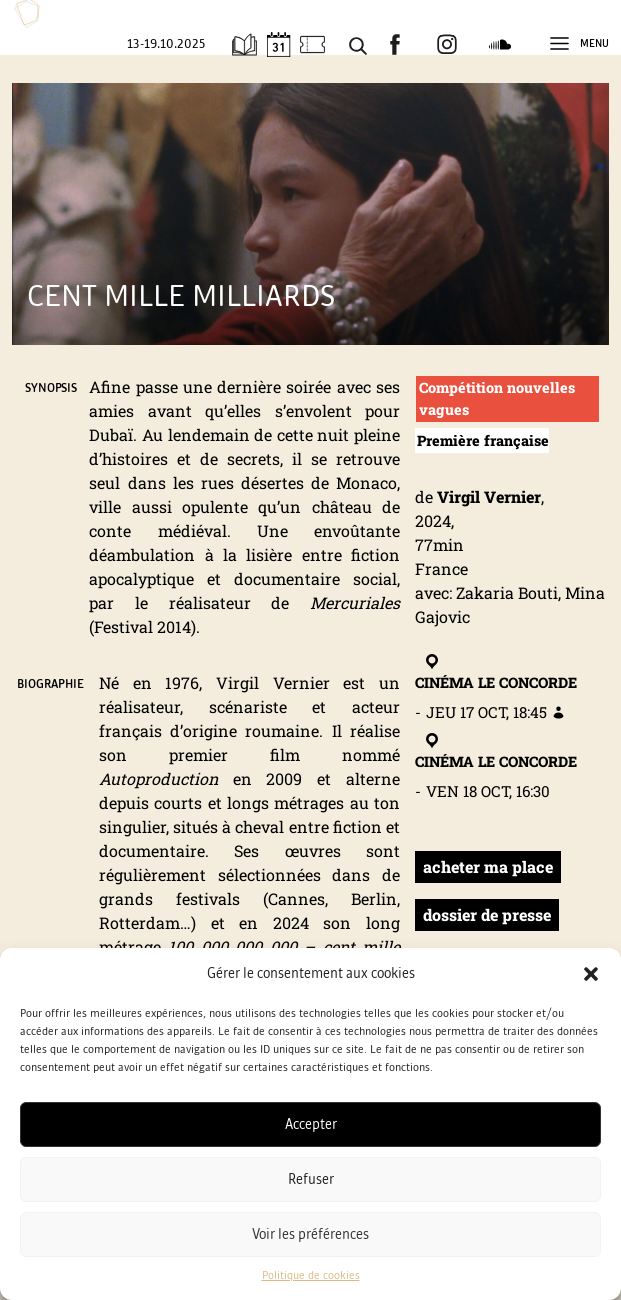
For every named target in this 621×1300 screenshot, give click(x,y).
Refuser (311, 1179)
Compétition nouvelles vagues (497, 398)
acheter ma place (488, 866)
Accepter (311, 1124)
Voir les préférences (310, 1234)
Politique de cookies (311, 1276)
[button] (591, 974)
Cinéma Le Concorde (496, 672)
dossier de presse (487, 914)
